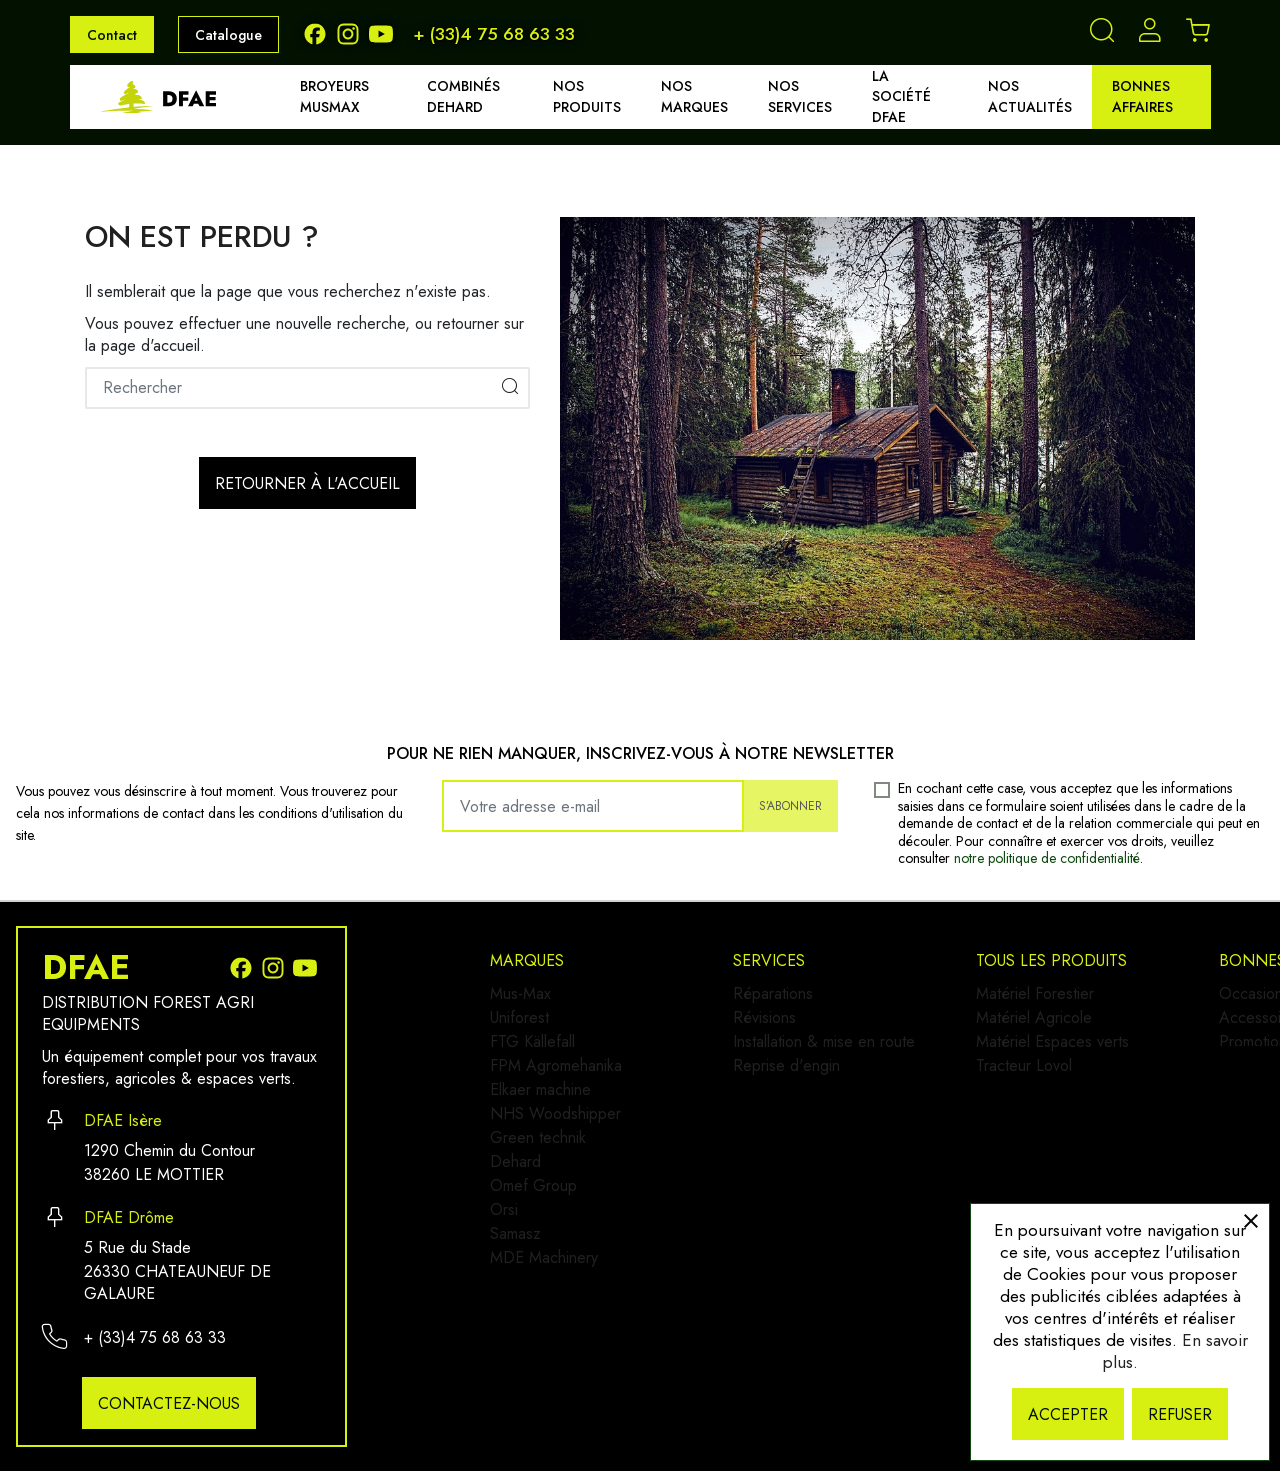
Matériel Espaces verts (824, 1240)
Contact (112, 35)
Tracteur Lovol (796, 1272)
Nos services (800, 96)
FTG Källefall (532, 1057)
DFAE (86, 968)
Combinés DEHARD (463, 96)
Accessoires (1047, 1025)
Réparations (788, 993)
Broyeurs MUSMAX (334, 96)
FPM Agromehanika (556, 1089)
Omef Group (533, 1249)
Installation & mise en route (839, 1057)
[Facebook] (319, 32)
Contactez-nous (169, 1403)
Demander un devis (1072, 1187)
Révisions (779, 1025)
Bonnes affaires (1142, 96)
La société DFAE (901, 97)
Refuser (1180, 1414)
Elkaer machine (540, 1121)
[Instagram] (352, 32)
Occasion (1038, 993)
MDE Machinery (544, 1345)
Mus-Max (520, 993)
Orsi (504, 1281)
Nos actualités (1030, 96)
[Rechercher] (307, 388)
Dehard (515, 1217)
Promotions (1043, 1057)
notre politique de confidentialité (1047, 858)
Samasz (515, 1313)
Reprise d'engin (801, 1089)
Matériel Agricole (806, 1208)
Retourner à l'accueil (307, 483)
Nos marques (694, 96)
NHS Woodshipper (555, 1153)
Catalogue (228, 35)
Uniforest (519, 1025)
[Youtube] (383, 32)
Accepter (1068, 1414)
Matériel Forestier (807, 1176)
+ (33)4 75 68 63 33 (494, 34)
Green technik (538, 1185)
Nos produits (587, 96)
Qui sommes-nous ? (1073, 1155)
